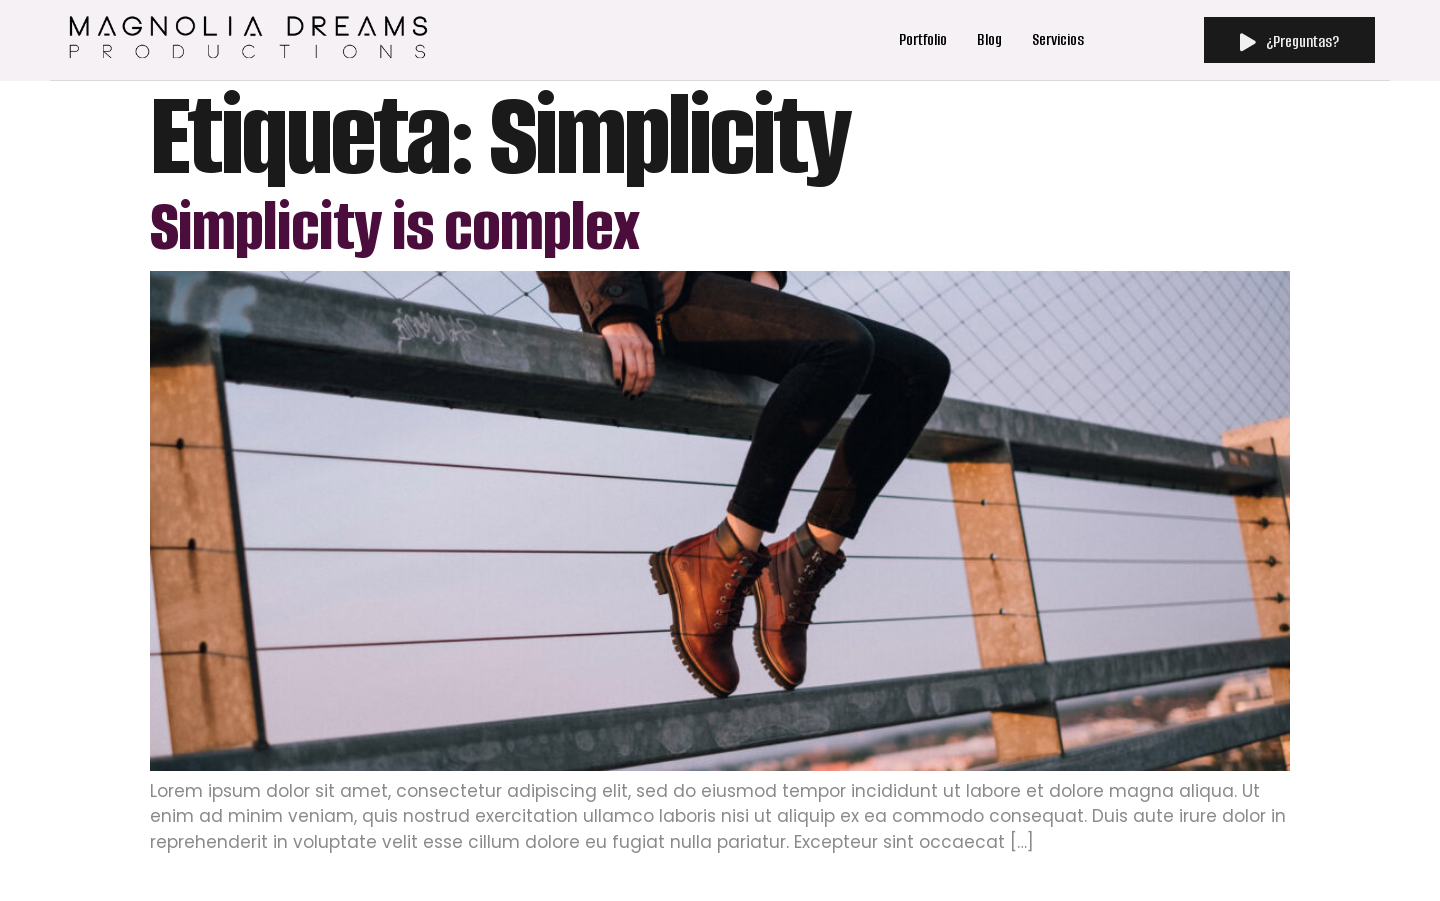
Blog (989, 39)
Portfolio (923, 39)
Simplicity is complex (394, 226)
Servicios (1066, 39)
